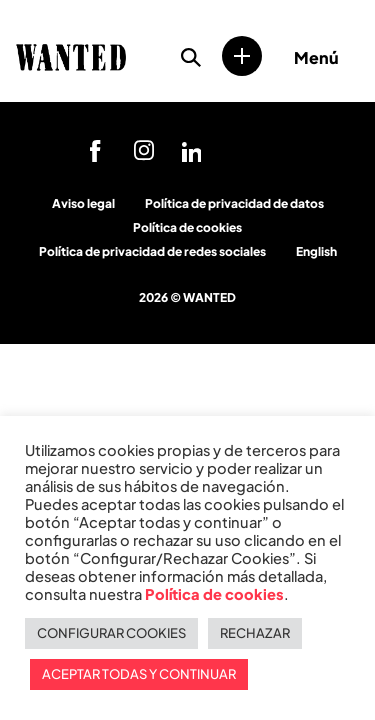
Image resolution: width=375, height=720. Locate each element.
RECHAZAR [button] (255, 633)
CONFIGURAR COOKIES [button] (111, 633)
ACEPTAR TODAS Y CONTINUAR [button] (139, 674)
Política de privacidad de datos (234, 203)
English (316, 251)
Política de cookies (187, 227)
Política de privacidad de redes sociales (152, 251)
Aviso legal (83, 203)
